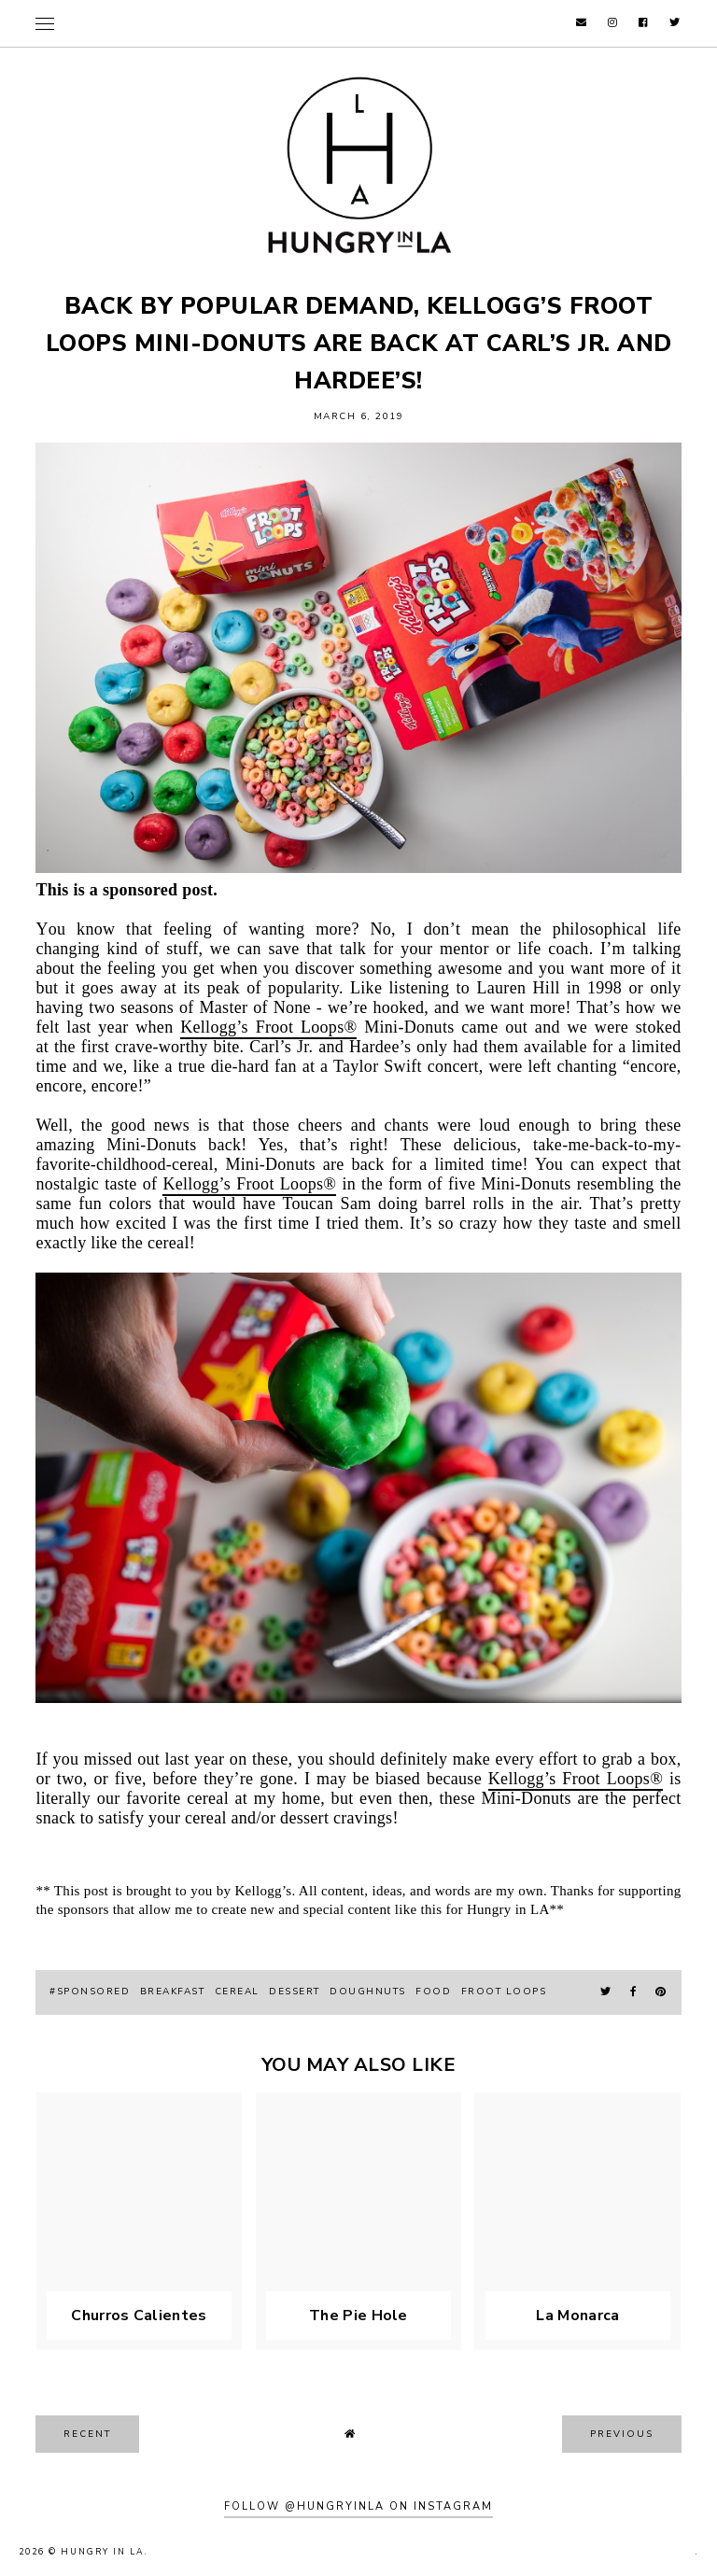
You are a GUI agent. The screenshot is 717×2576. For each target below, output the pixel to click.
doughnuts (368, 1991)
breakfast (172, 1991)
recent (87, 2434)
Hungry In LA (103, 2551)
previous (622, 2434)
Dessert (294, 1991)
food (433, 1991)
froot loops (504, 1991)
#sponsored (89, 1991)
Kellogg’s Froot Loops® (268, 1027)
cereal (237, 1991)
